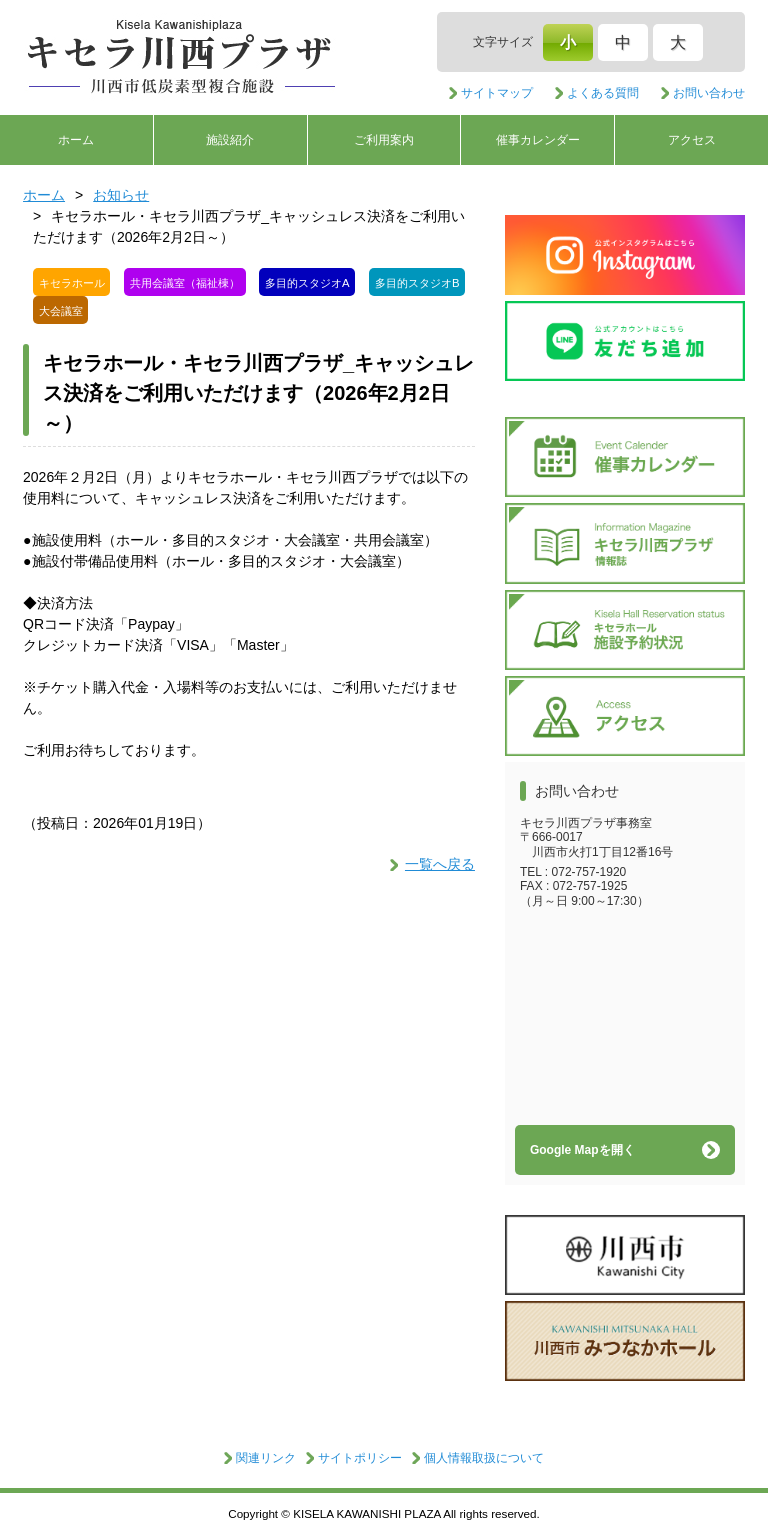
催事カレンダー (538, 140)
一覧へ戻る (440, 864)
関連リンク (266, 1458)
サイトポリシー (360, 1458)
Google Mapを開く (582, 1150)
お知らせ (121, 195)
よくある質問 (603, 93)
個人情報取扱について (484, 1458)
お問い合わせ (709, 93)
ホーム (76, 140)
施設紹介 (230, 140)
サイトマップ (497, 93)
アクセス (692, 140)
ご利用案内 (384, 140)
